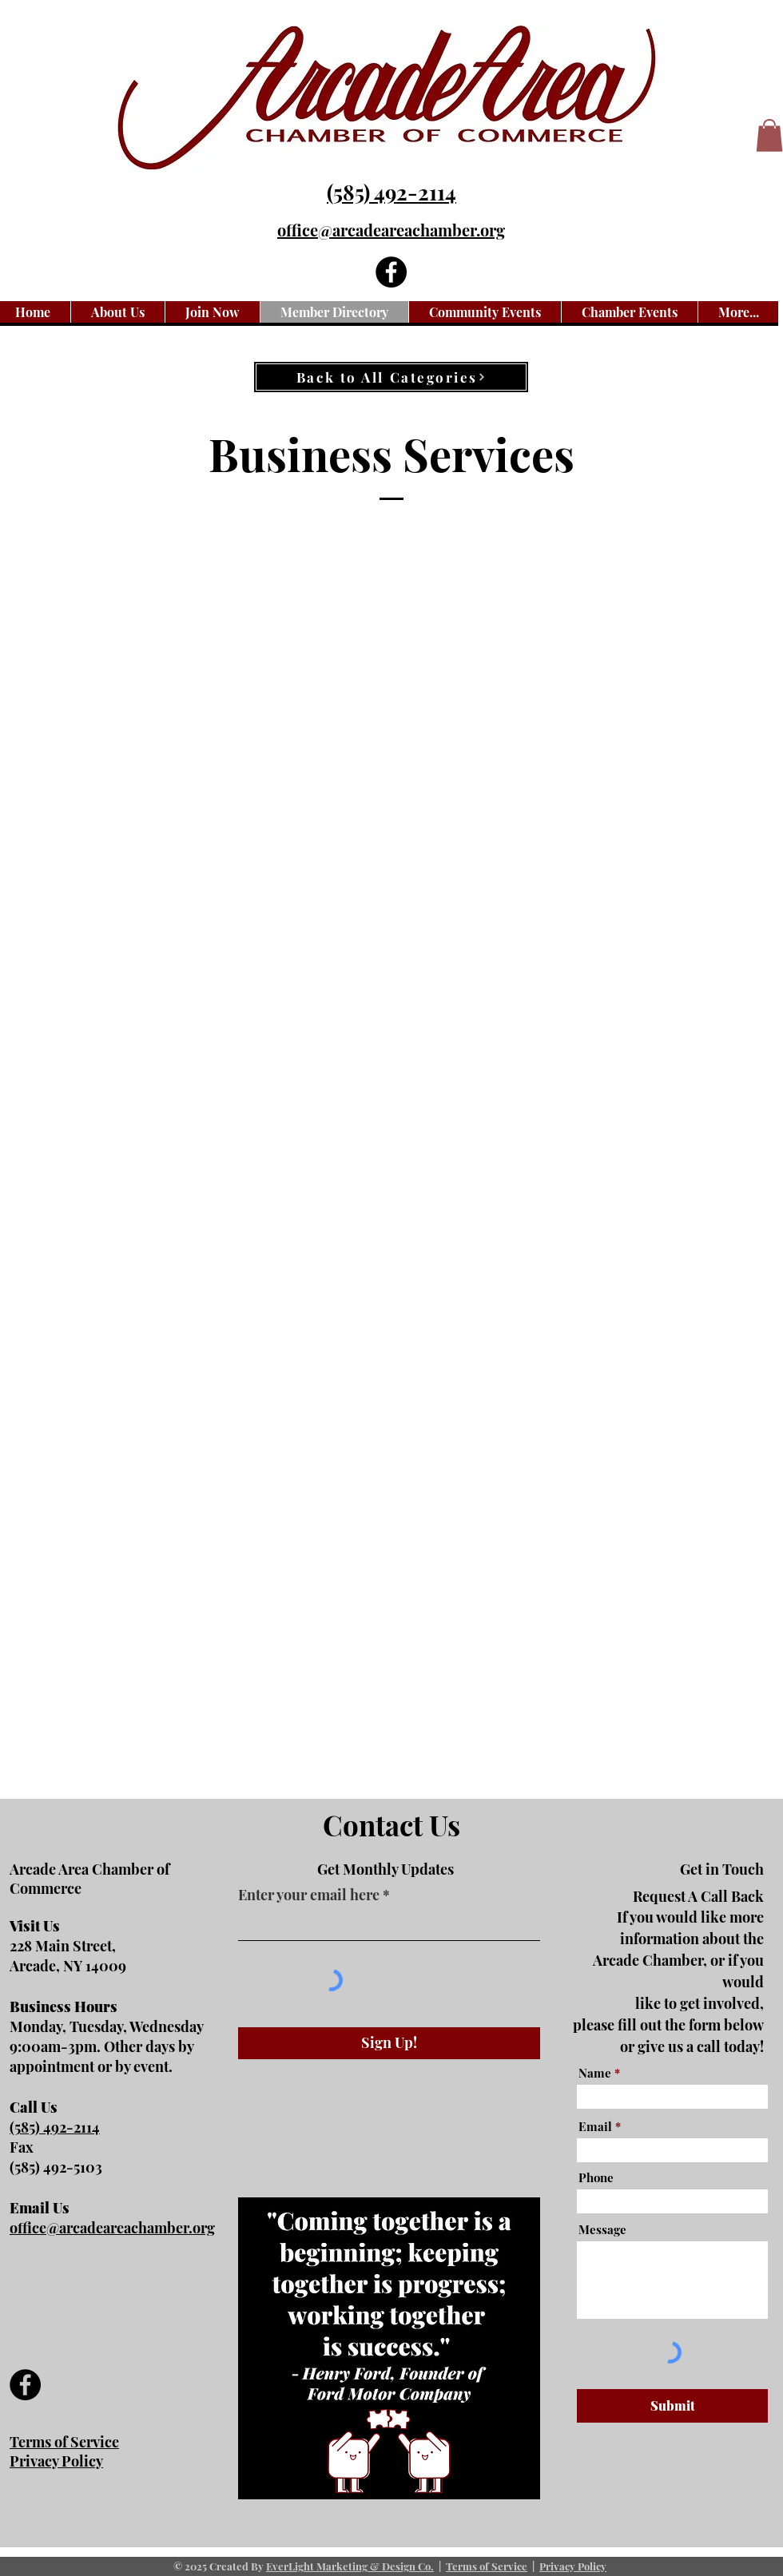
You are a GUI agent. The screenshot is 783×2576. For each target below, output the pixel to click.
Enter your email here (309, 1894)
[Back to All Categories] (391, 377)
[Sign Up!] (389, 2043)
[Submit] (672, 2406)
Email (595, 2127)
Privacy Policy (572, 2566)
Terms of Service (486, 2566)
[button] (769, 135)
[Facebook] (391, 272)
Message (602, 2230)
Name (594, 2073)
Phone (596, 2178)
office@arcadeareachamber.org (391, 229)
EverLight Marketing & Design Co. (350, 2566)
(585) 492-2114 (391, 192)
